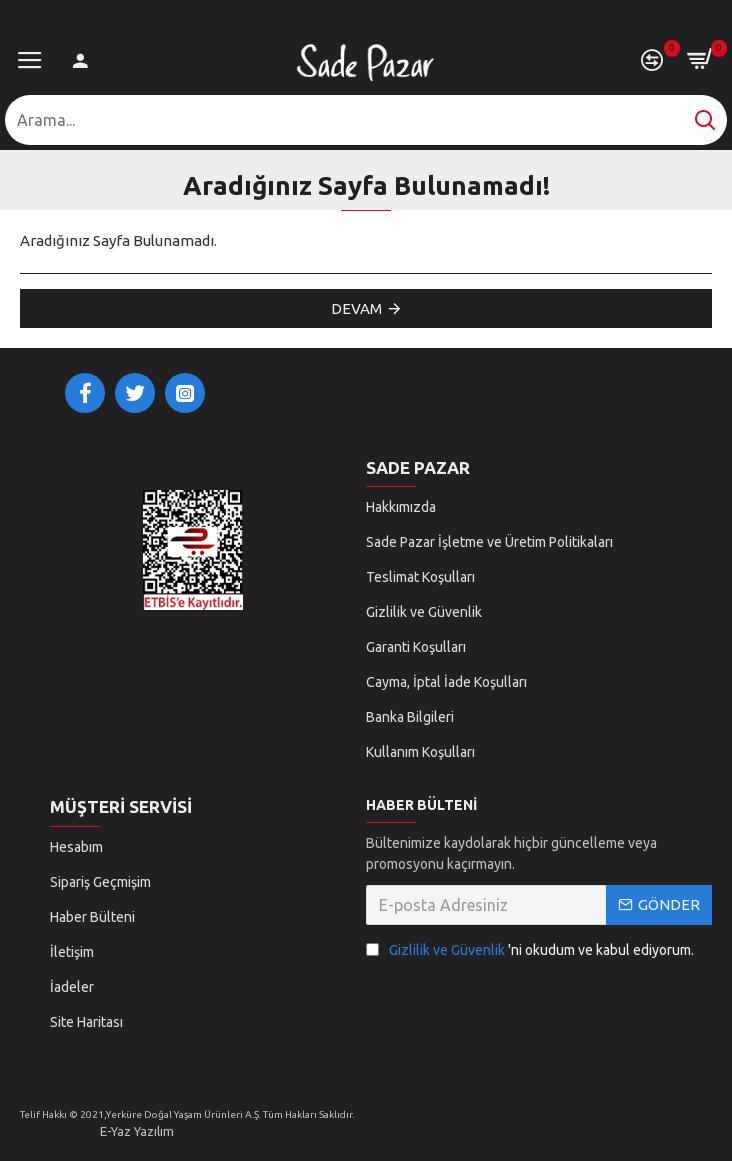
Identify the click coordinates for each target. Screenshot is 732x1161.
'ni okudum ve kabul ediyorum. (530, 950)
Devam (356, 308)
